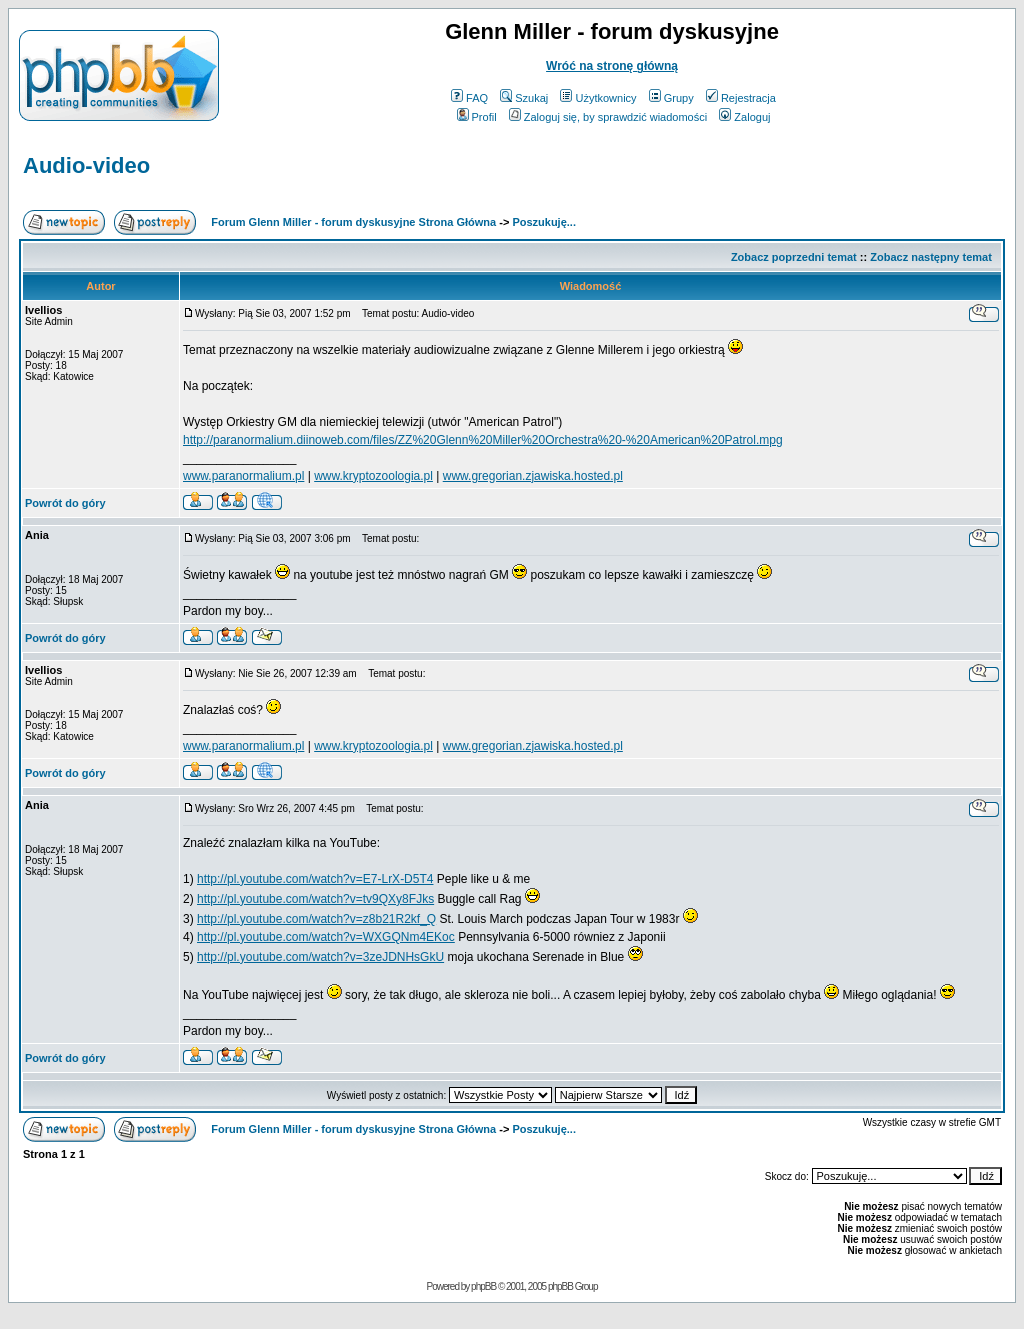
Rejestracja (741, 98)
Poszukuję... (544, 222)
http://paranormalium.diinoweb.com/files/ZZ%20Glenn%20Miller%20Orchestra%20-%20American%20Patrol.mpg (483, 440)
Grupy (671, 98)
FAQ (469, 98)
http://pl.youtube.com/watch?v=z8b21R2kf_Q (316, 919)
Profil (477, 117)
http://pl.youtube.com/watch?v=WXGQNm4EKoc (326, 937)
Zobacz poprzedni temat (794, 257)
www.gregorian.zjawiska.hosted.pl (533, 476)
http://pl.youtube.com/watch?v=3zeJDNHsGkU (320, 957)
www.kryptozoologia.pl (373, 476)
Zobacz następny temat (931, 257)
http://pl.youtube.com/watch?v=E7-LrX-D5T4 (315, 879)
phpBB (483, 1286)
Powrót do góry (65, 503)
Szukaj (524, 98)
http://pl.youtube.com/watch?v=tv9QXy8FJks (315, 899)
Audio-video (86, 165)
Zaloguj (744, 117)
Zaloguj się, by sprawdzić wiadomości (608, 117)
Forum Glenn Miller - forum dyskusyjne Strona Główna (353, 222)
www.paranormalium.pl (243, 476)
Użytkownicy (598, 98)
